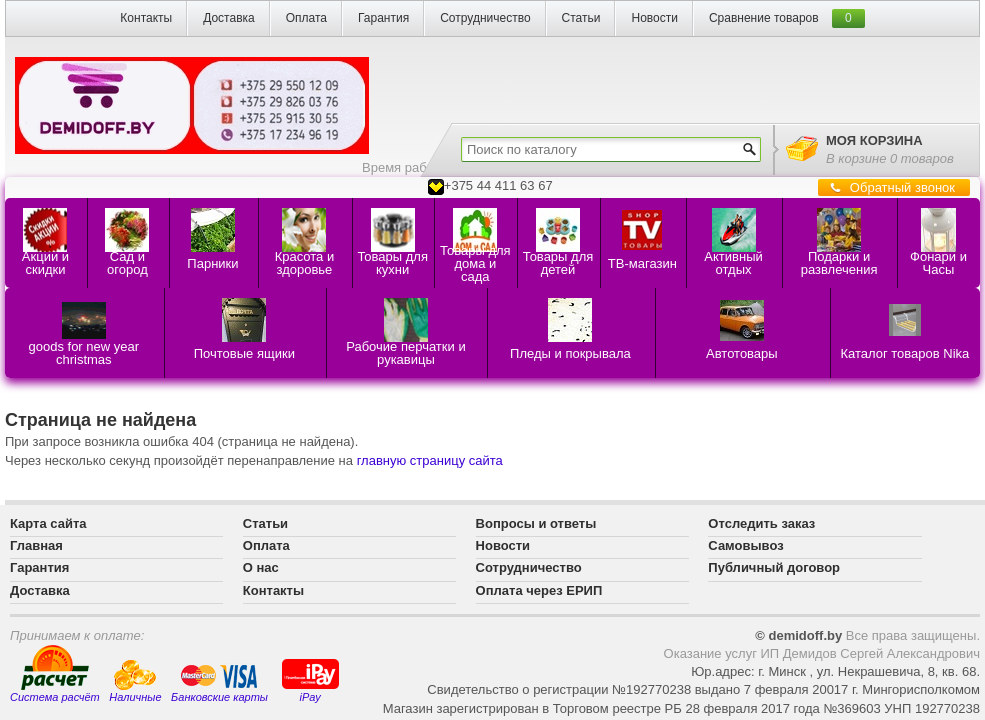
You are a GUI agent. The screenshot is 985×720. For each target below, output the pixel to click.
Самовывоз (745, 545)
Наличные (135, 681)
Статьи (581, 18)
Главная (36, 545)
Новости (654, 18)
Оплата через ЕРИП (539, 590)
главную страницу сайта (430, 460)
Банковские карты (219, 683)
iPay (310, 679)
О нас (261, 567)
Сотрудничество (485, 18)
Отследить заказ (761, 523)
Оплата (306, 18)
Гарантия (383, 18)
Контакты (146, 18)
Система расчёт (55, 674)
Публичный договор (774, 567)
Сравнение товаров (764, 18)
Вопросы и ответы (536, 523)
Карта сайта (48, 523)
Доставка (229, 18)
